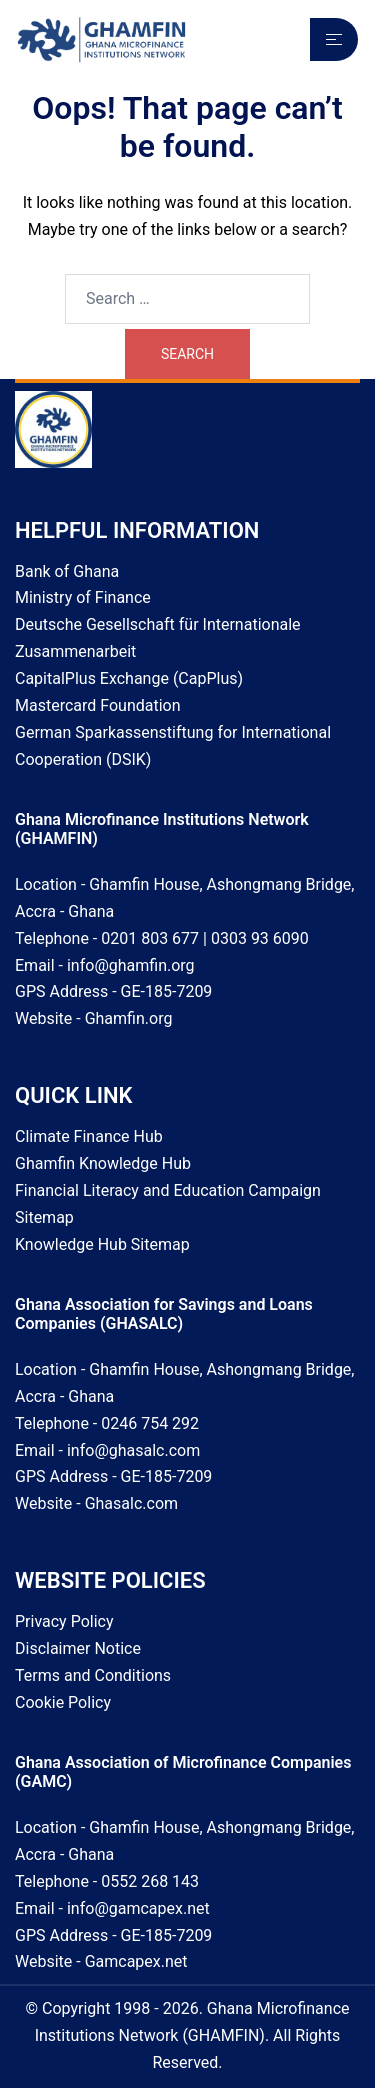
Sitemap (44, 1217)
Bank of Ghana (67, 571)
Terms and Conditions (93, 1675)
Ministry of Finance (83, 597)
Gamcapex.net (136, 1961)
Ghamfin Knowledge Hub (103, 1163)
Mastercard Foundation (98, 705)
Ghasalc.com (131, 1503)
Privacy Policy (64, 1621)
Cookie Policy (63, 1702)
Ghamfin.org (129, 1018)
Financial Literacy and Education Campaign (168, 1190)
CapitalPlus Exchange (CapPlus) (129, 678)
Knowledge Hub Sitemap (102, 1244)
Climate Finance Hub (89, 1136)
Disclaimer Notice (78, 1648)
